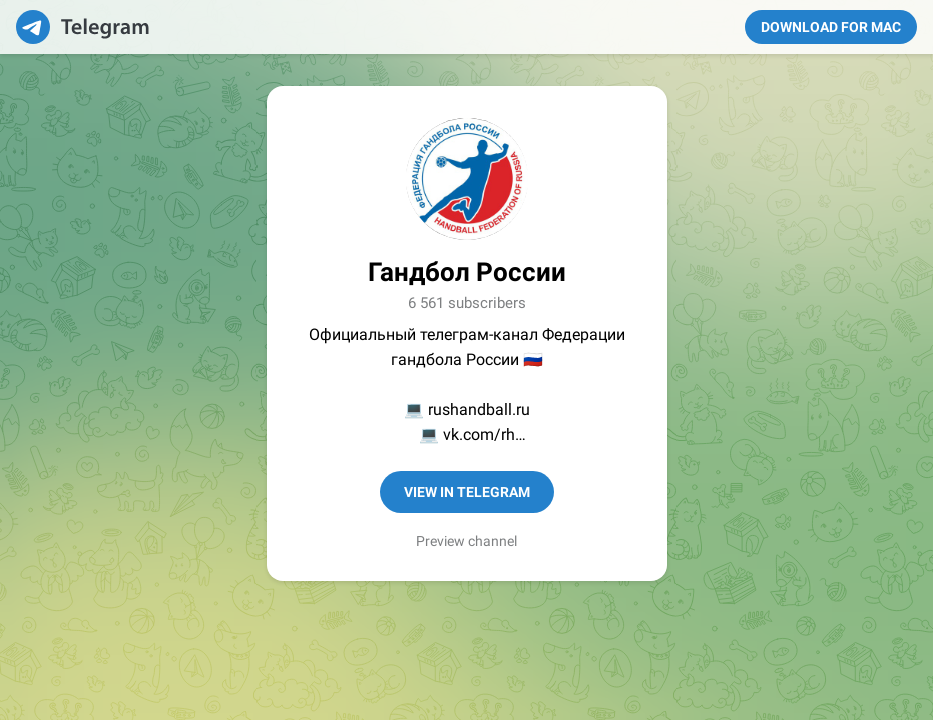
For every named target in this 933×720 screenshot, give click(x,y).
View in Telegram (467, 492)
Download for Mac (831, 27)
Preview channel (466, 541)
